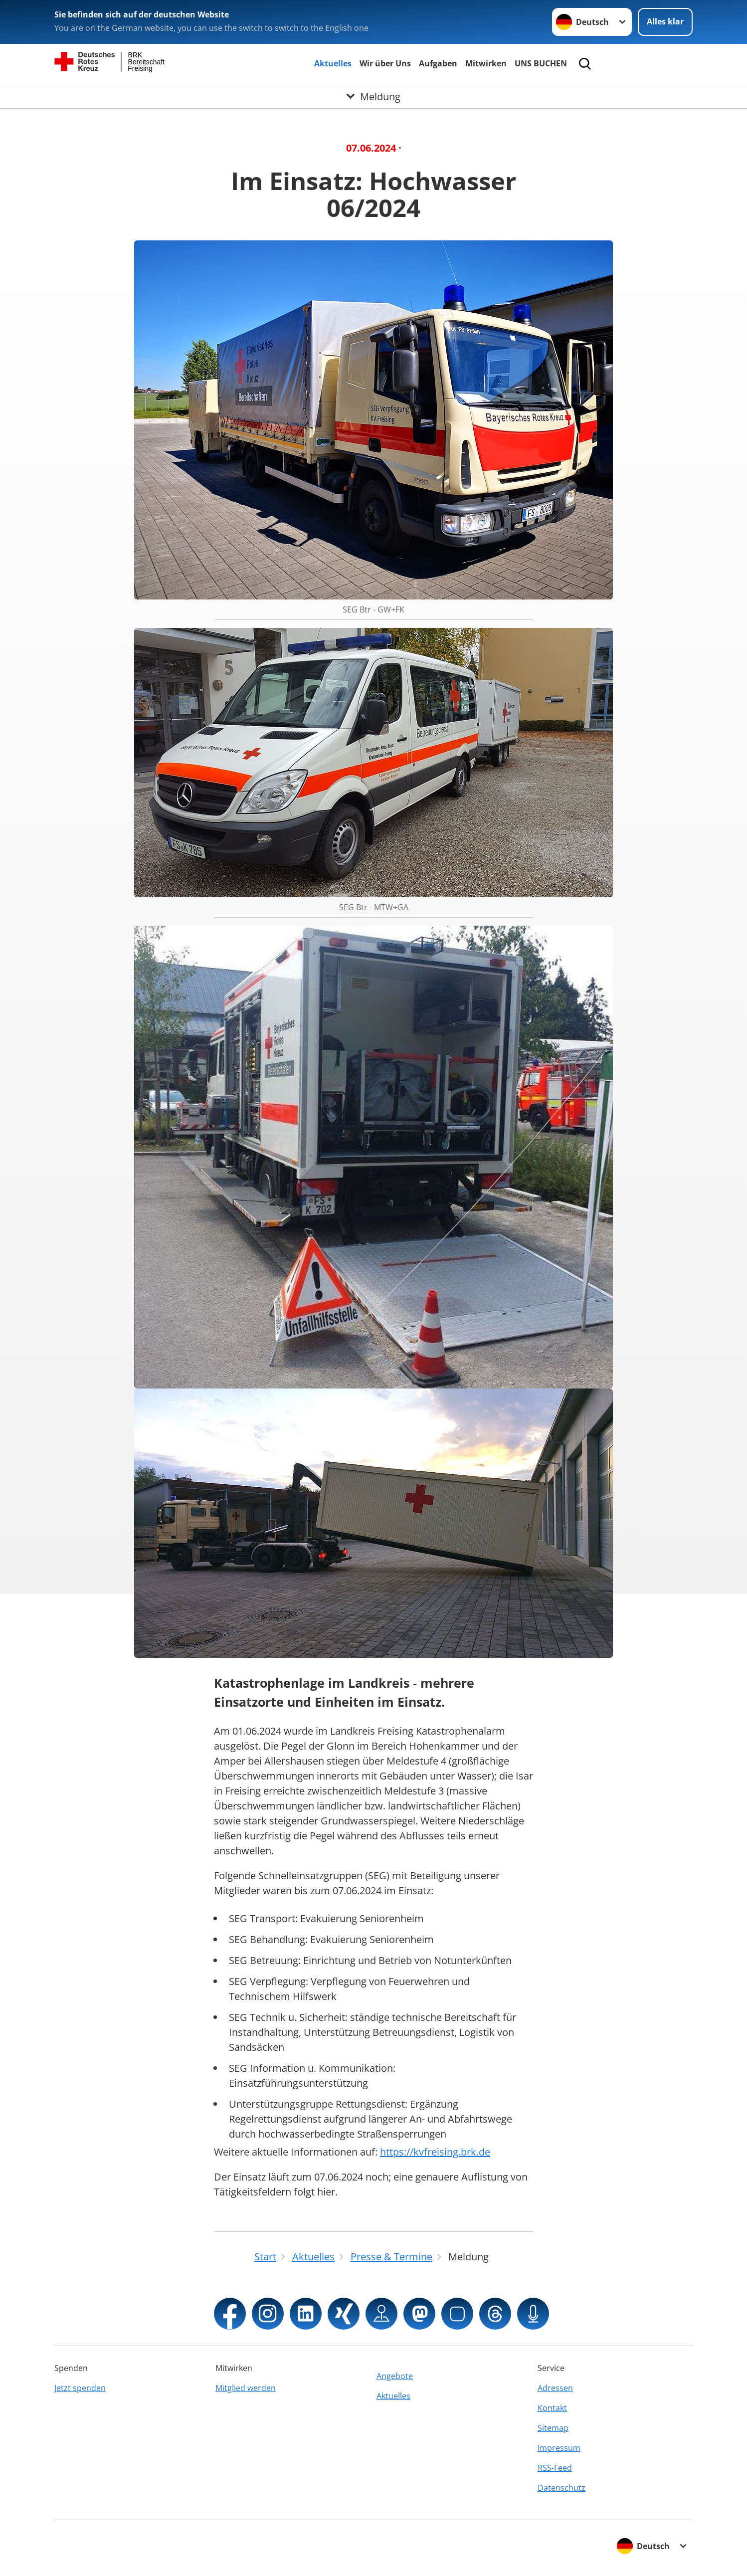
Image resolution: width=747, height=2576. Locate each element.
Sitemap (553, 2427)
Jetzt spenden (80, 2387)
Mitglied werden (245, 2387)
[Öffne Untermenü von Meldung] (373, 96)
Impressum (559, 2447)
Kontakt (552, 2407)
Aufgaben (438, 63)
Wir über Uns (385, 63)
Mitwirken (486, 63)
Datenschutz (561, 2487)
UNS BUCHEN (541, 63)
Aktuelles (333, 63)
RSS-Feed (555, 2467)
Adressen (555, 2387)
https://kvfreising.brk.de (435, 2152)
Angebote (394, 2376)
